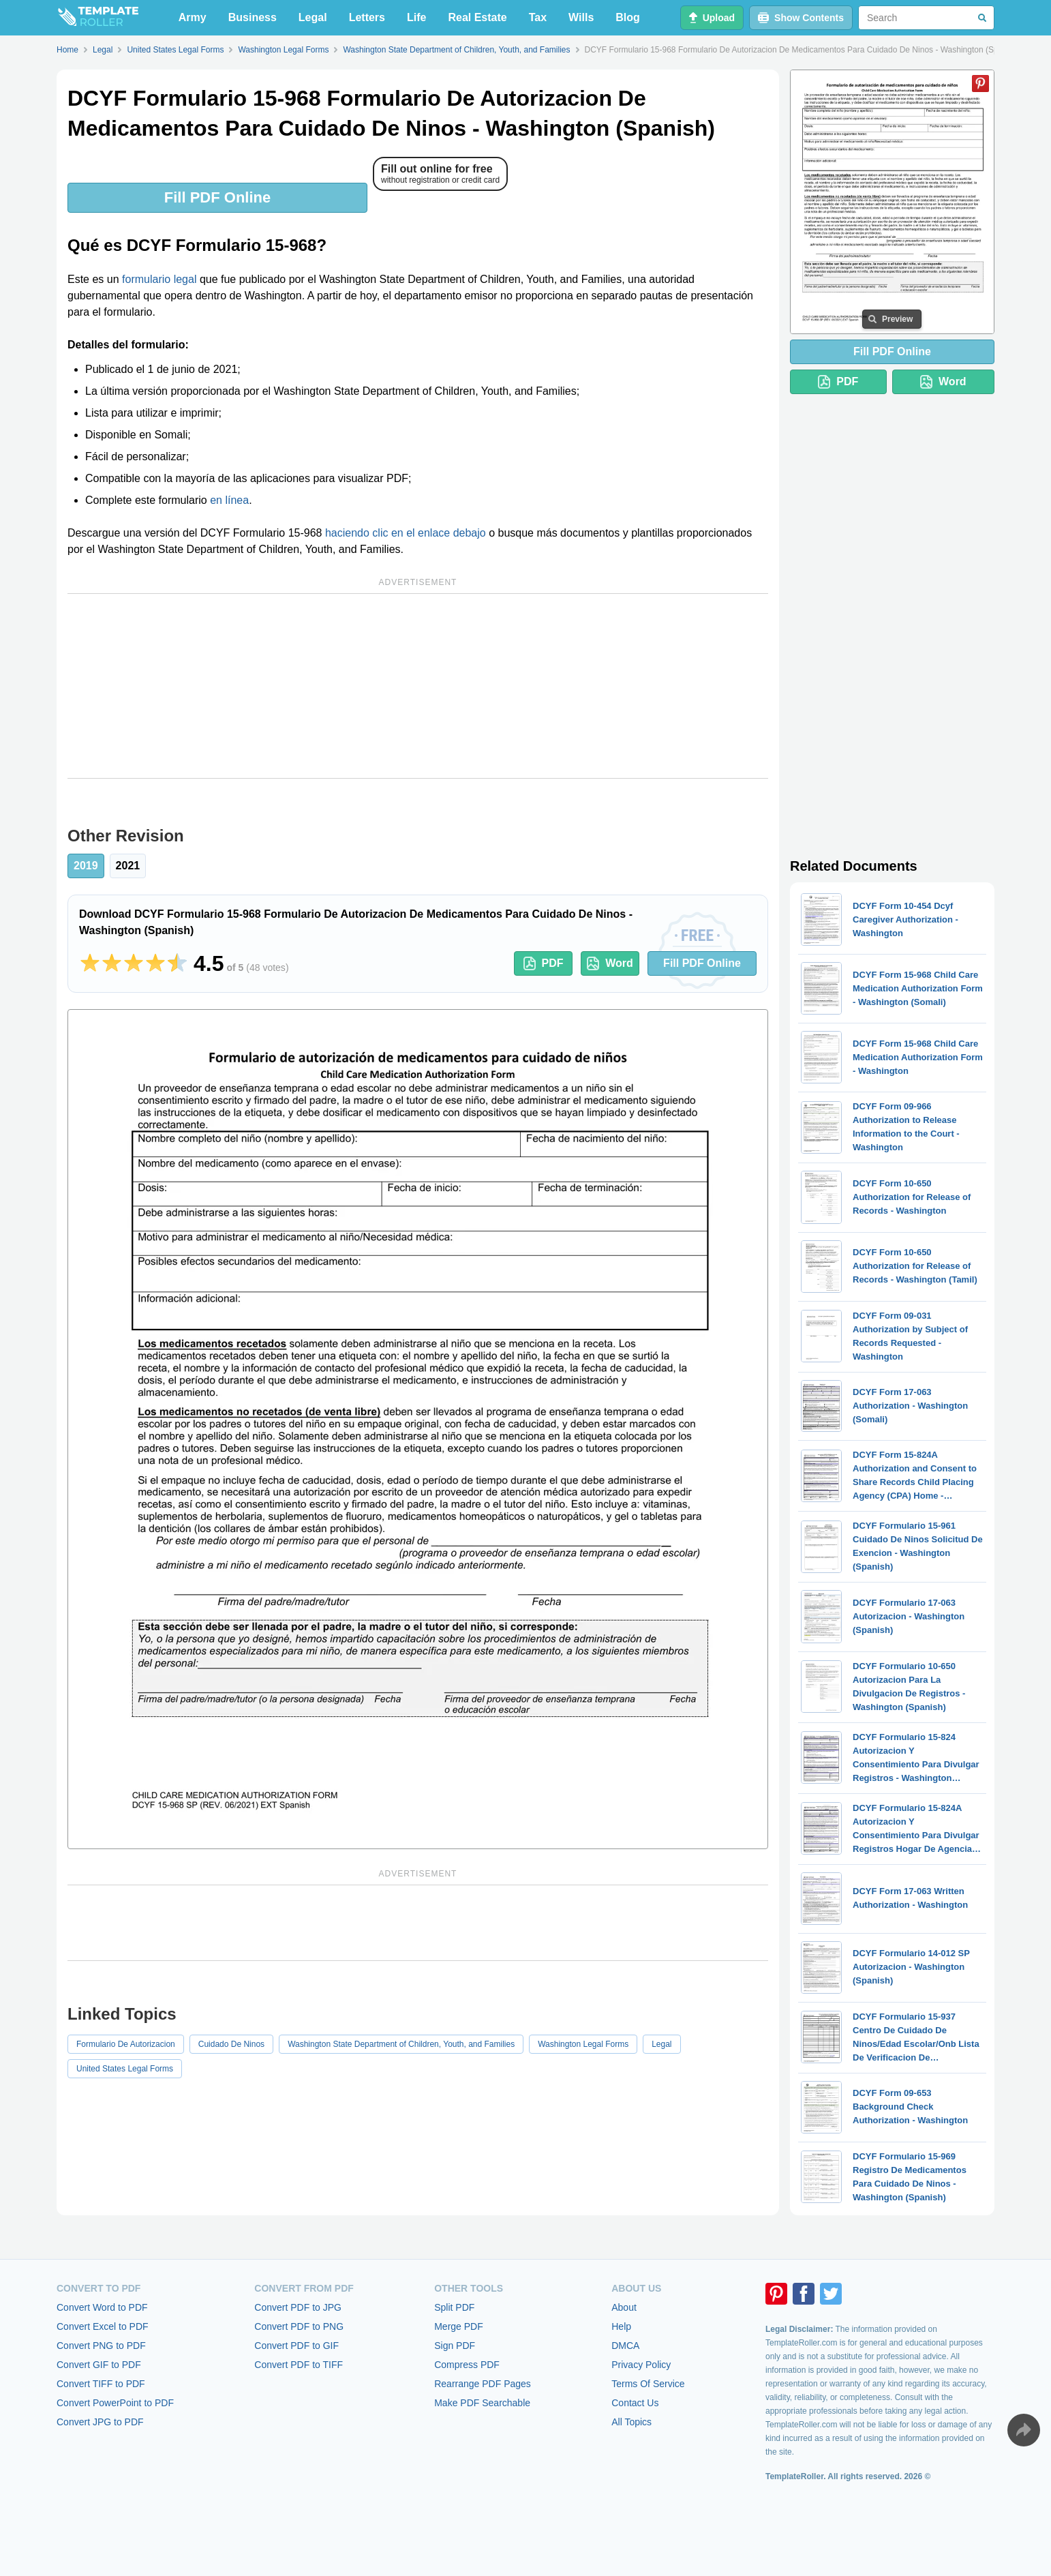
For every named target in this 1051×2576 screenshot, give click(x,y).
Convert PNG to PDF (101, 2345)
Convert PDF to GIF (296, 2345)
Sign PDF (454, 2345)
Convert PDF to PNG (299, 2326)
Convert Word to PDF (102, 2307)
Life (416, 17)
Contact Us (634, 2402)
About (624, 2307)
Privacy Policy (641, 2364)
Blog (627, 17)
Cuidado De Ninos (231, 2044)
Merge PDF (458, 2326)
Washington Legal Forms (583, 2044)
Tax (538, 17)
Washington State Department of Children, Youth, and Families (401, 2044)
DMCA (625, 2345)
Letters (367, 17)
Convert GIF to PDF (99, 2364)
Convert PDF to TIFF (298, 2364)
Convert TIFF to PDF (101, 2383)
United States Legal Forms (124, 2068)
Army (193, 17)
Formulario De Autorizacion (125, 2044)
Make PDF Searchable (482, 2402)
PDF (543, 963)
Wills (581, 17)
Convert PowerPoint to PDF (115, 2402)
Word (610, 963)
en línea (229, 500)
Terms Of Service (647, 2383)
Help (621, 2326)
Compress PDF (467, 2364)
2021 (128, 865)
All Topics (631, 2421)
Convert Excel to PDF (103, 2326)
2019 (86, 865)
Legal (313, 17)
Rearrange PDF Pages (482, 2383)
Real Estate (477, 17)
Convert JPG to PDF (100, 2421)
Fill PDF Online (217, 197)
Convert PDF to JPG (297, 2307)
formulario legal (159, 279)
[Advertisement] (417, 686)
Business (252, 17)
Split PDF (454, 2307)
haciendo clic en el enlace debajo (405, 533)
